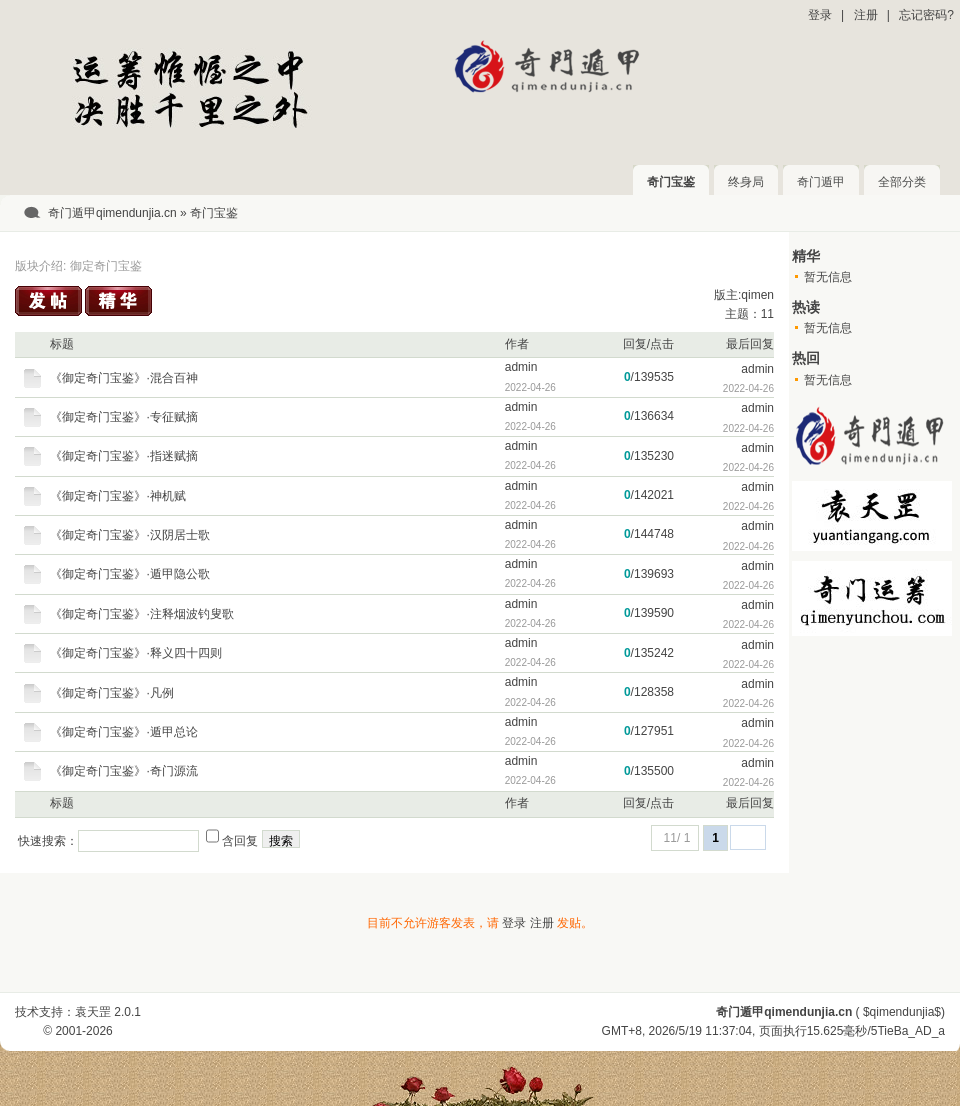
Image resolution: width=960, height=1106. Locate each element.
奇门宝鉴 (671, 182)
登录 (820, 15)
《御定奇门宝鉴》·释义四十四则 (135, 653)
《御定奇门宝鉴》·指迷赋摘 (123, 456)
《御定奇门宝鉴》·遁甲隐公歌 (129, 574)
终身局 (746, 182)
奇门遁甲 (821, 182)
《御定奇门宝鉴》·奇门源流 (123, 771)
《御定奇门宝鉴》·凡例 (111, 693)
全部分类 (902, 182)
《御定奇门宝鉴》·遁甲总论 (123, 732)
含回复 (240, 841)
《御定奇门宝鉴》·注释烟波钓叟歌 (141, 614)
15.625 (825, 1031)
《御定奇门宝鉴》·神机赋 (117, 496)
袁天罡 (93, 1012)
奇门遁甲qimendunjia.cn (112, 213)
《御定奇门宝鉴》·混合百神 (123, 378)
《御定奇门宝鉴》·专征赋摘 (123, 417)
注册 (866, 15)
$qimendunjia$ (902, 1012)
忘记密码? (926, 15)
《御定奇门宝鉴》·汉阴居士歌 (129, 535)
